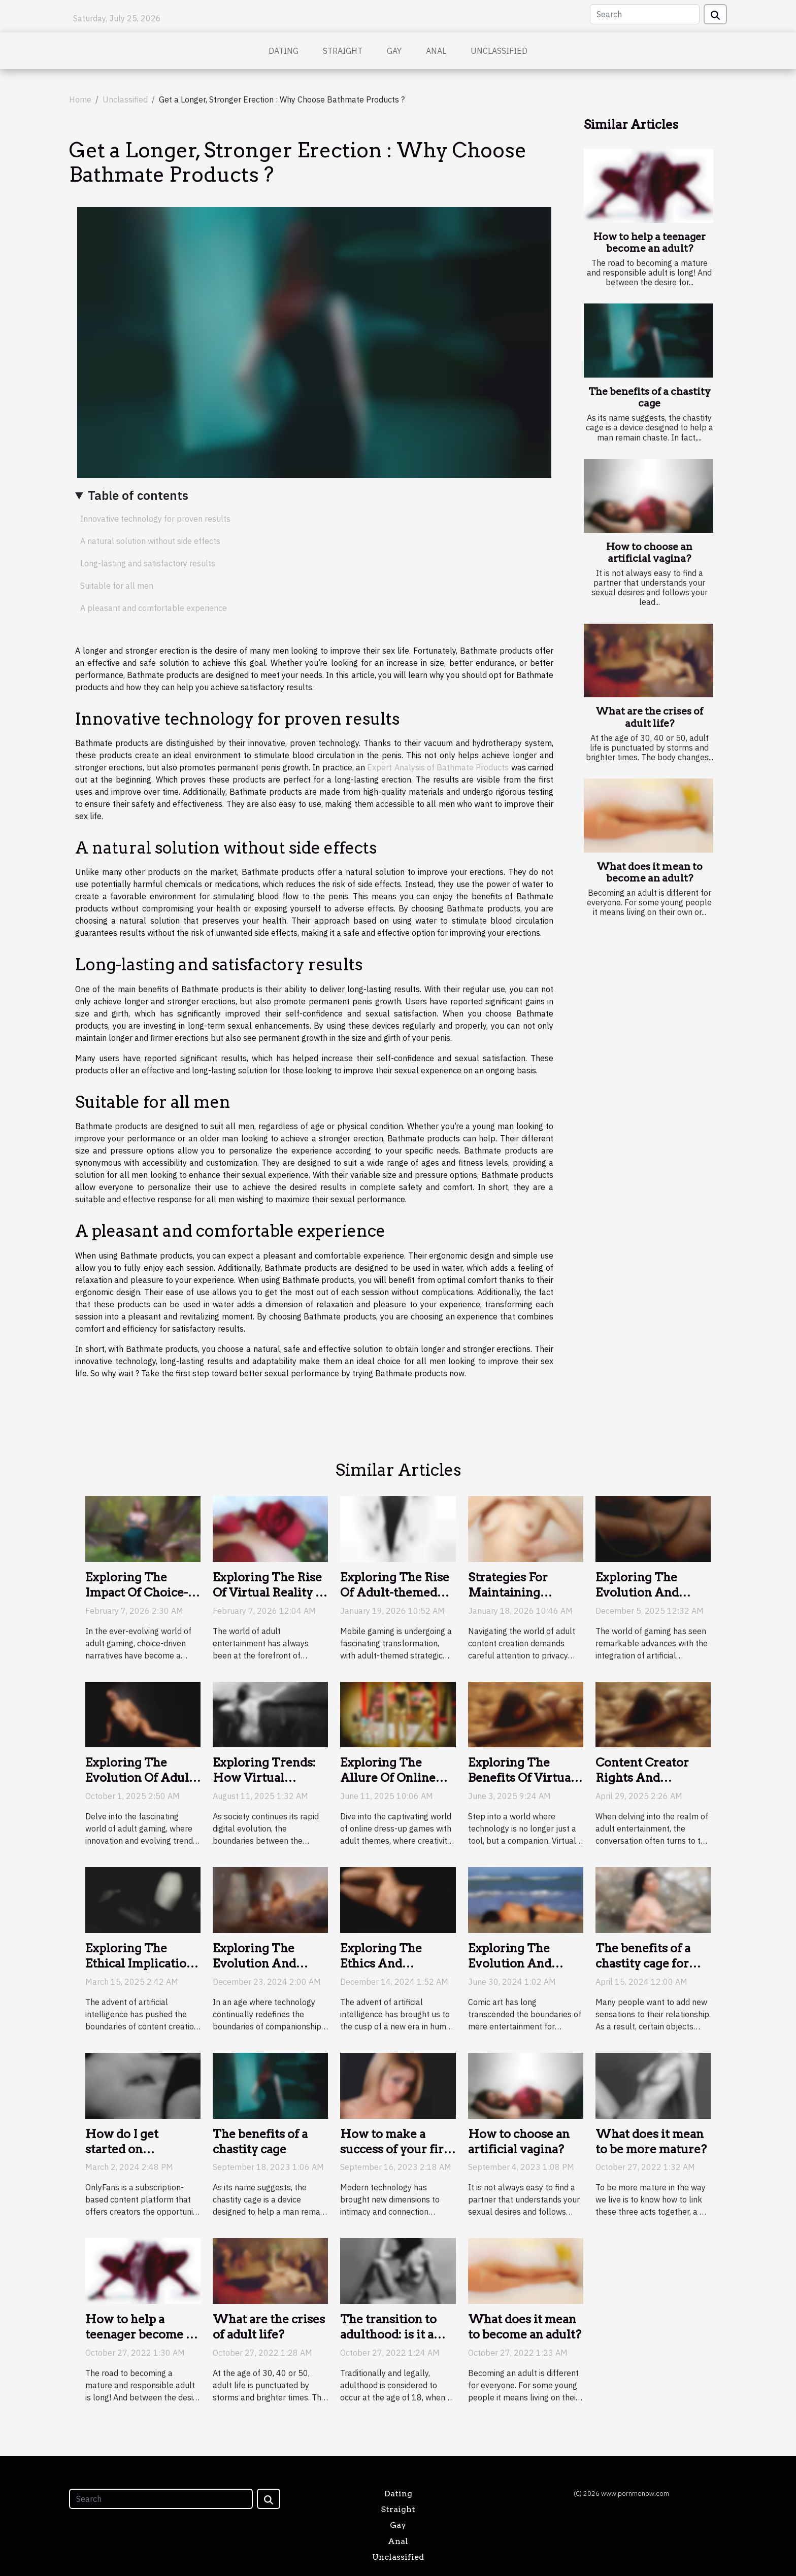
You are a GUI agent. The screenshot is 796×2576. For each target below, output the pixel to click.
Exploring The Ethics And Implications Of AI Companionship (392, 1971)
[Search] (645, 14)
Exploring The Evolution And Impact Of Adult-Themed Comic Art (523, 1971)
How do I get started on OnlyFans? (121, 2149)
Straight (342, 51)
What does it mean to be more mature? (651, 2141)
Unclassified (499, 51)
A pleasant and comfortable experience (153, 608)
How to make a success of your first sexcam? (397, 2149)
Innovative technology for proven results (155, 519)
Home (80, 99)
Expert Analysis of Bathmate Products (438, 767)
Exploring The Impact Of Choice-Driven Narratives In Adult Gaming (136, 1600)
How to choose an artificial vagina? (649, 552)
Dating (283, 51)
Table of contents (138, 495)
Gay (394, 51)
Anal (436, 51)
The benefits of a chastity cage (649, 397)
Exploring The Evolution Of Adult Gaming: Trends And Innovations (139, 1785)
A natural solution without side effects (150, 541)
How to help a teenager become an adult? (649, 242)
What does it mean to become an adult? (649, 872)
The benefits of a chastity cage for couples (642, 1963)
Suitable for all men (116, 586)
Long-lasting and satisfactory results (147, 563)
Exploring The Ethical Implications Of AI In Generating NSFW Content (142, 1971)
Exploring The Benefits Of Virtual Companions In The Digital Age (524, 1785)
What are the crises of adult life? (649, 717)
